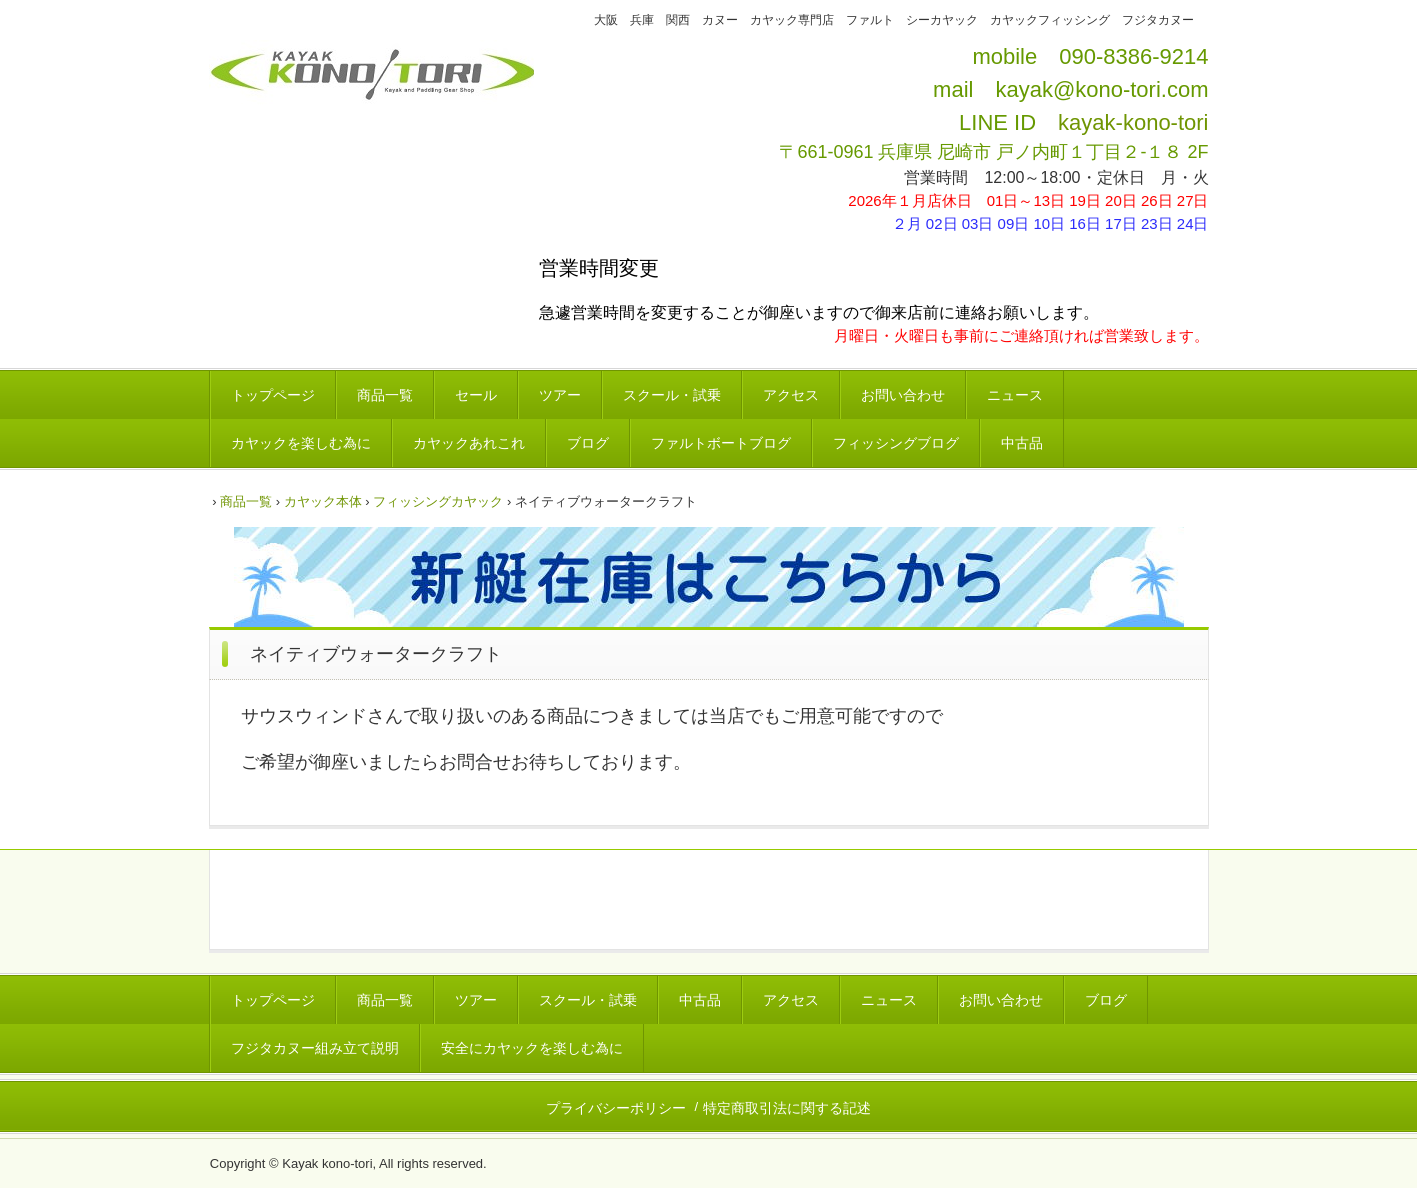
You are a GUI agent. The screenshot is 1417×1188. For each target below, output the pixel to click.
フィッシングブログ (896, 443)
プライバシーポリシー (616, 1108)
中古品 (1022, 443)
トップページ (273, 395)
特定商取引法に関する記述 (787, 1108)
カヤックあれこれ (469, 443)
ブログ (588, 443)
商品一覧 (385, 395)
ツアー (560, 395)
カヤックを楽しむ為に (301, 443)
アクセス (791, 395)
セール (476, 395)
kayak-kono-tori (1133, 122)
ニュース (1015, 395)
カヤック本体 (323, 501)
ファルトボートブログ (721, 443)
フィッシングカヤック (438, 501)
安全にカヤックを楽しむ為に (532, 1048)
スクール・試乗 (672, 395)
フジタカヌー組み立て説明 (315, 1048)
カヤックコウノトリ (371, 93)
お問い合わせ (903, 395)
